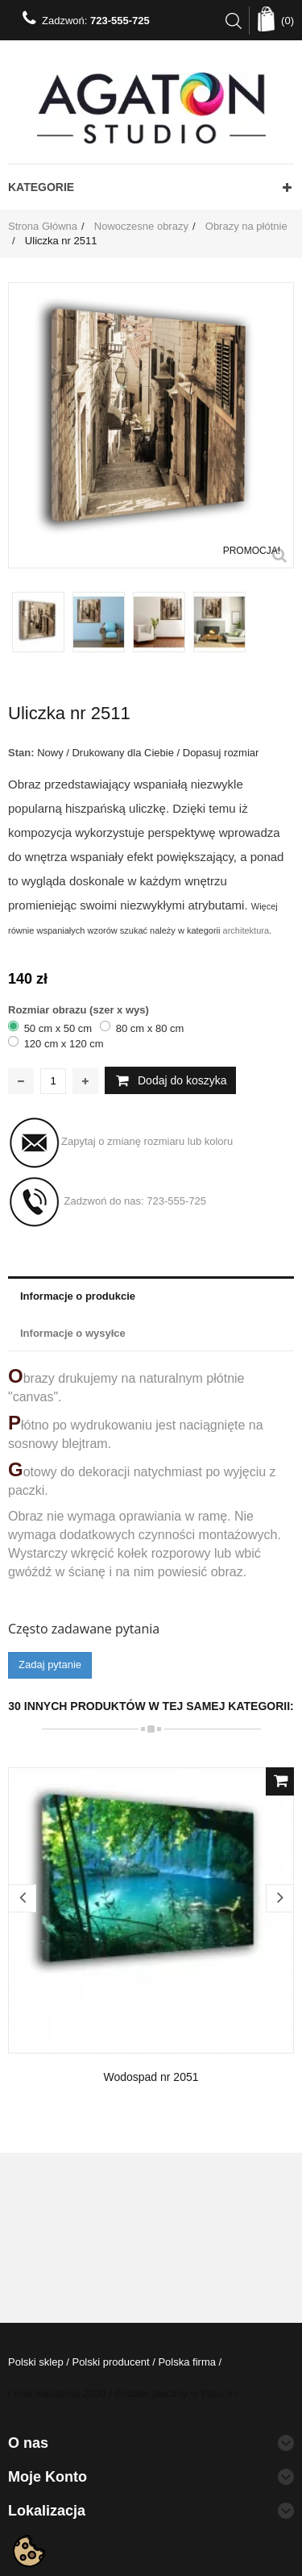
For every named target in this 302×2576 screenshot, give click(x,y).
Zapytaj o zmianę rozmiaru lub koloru (120, 1142)
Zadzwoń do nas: (107, 1202)
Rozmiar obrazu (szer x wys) (79, 1010)
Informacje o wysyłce (73, 1333)
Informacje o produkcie (77, 1296)
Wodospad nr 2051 (150, 2076)
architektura (246, 930)
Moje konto (47, 2477)
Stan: (21, 753)
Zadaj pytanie (50, 1664)
